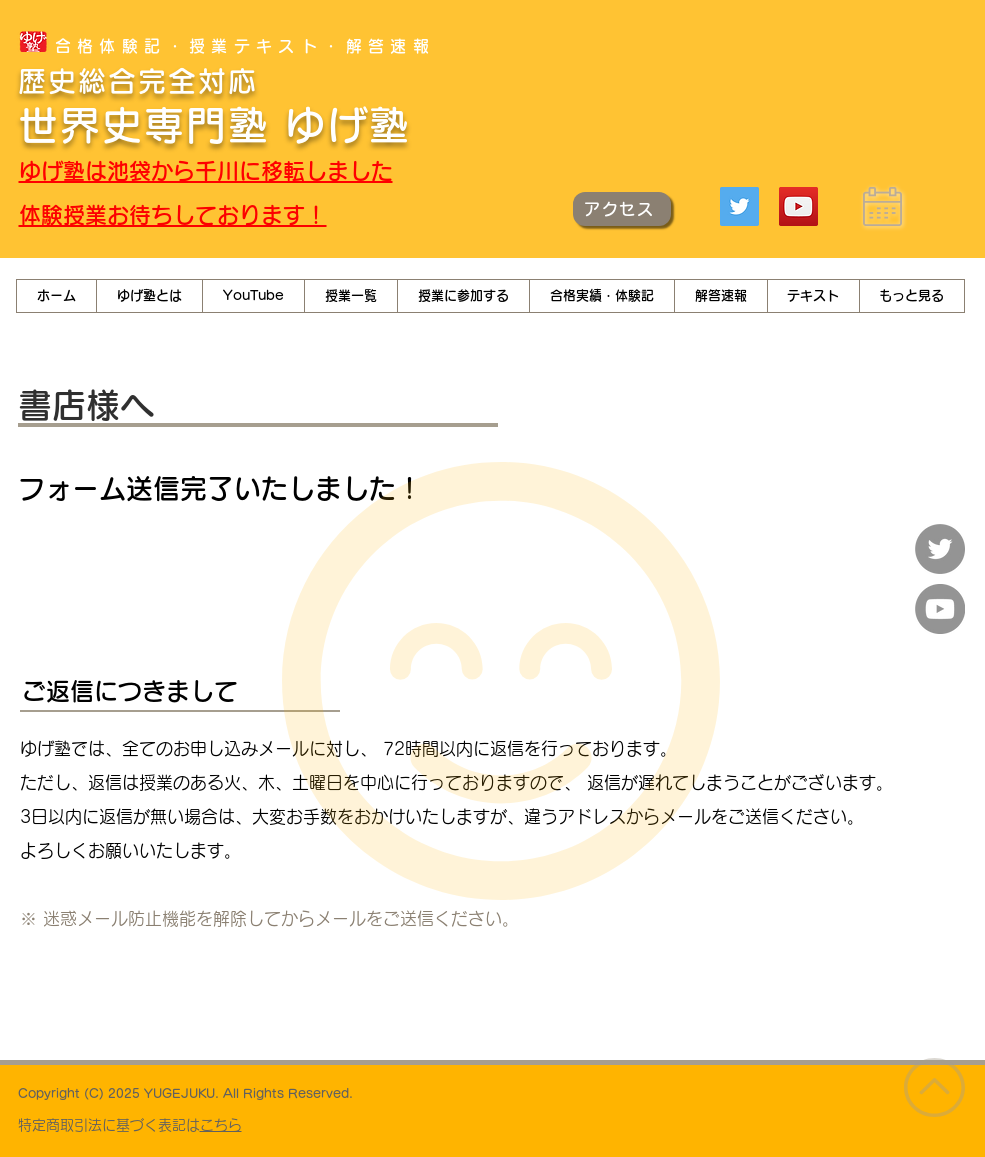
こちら (221, 1125)
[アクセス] (622, 209)
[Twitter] (739, 206)
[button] (253, 296)
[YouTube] (798, 206)
